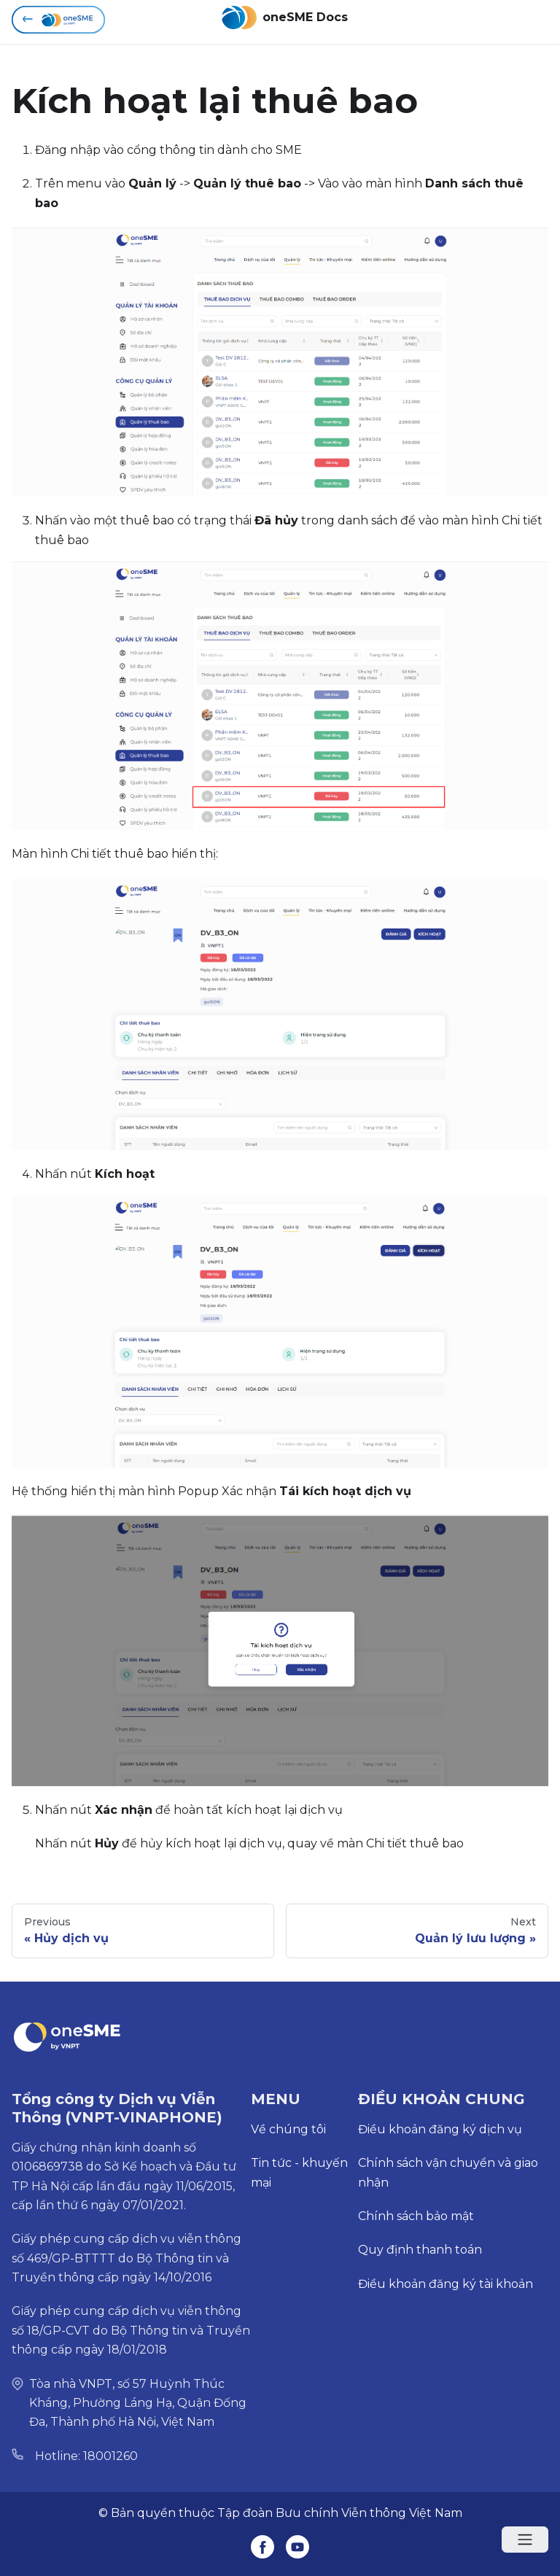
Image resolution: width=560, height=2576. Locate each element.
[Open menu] (525, 2539)
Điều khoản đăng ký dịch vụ (440, 2129)
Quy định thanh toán (420, 2250)
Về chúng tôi (288, 2129)
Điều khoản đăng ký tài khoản (445, 2284)
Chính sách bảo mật (416, 2216)
